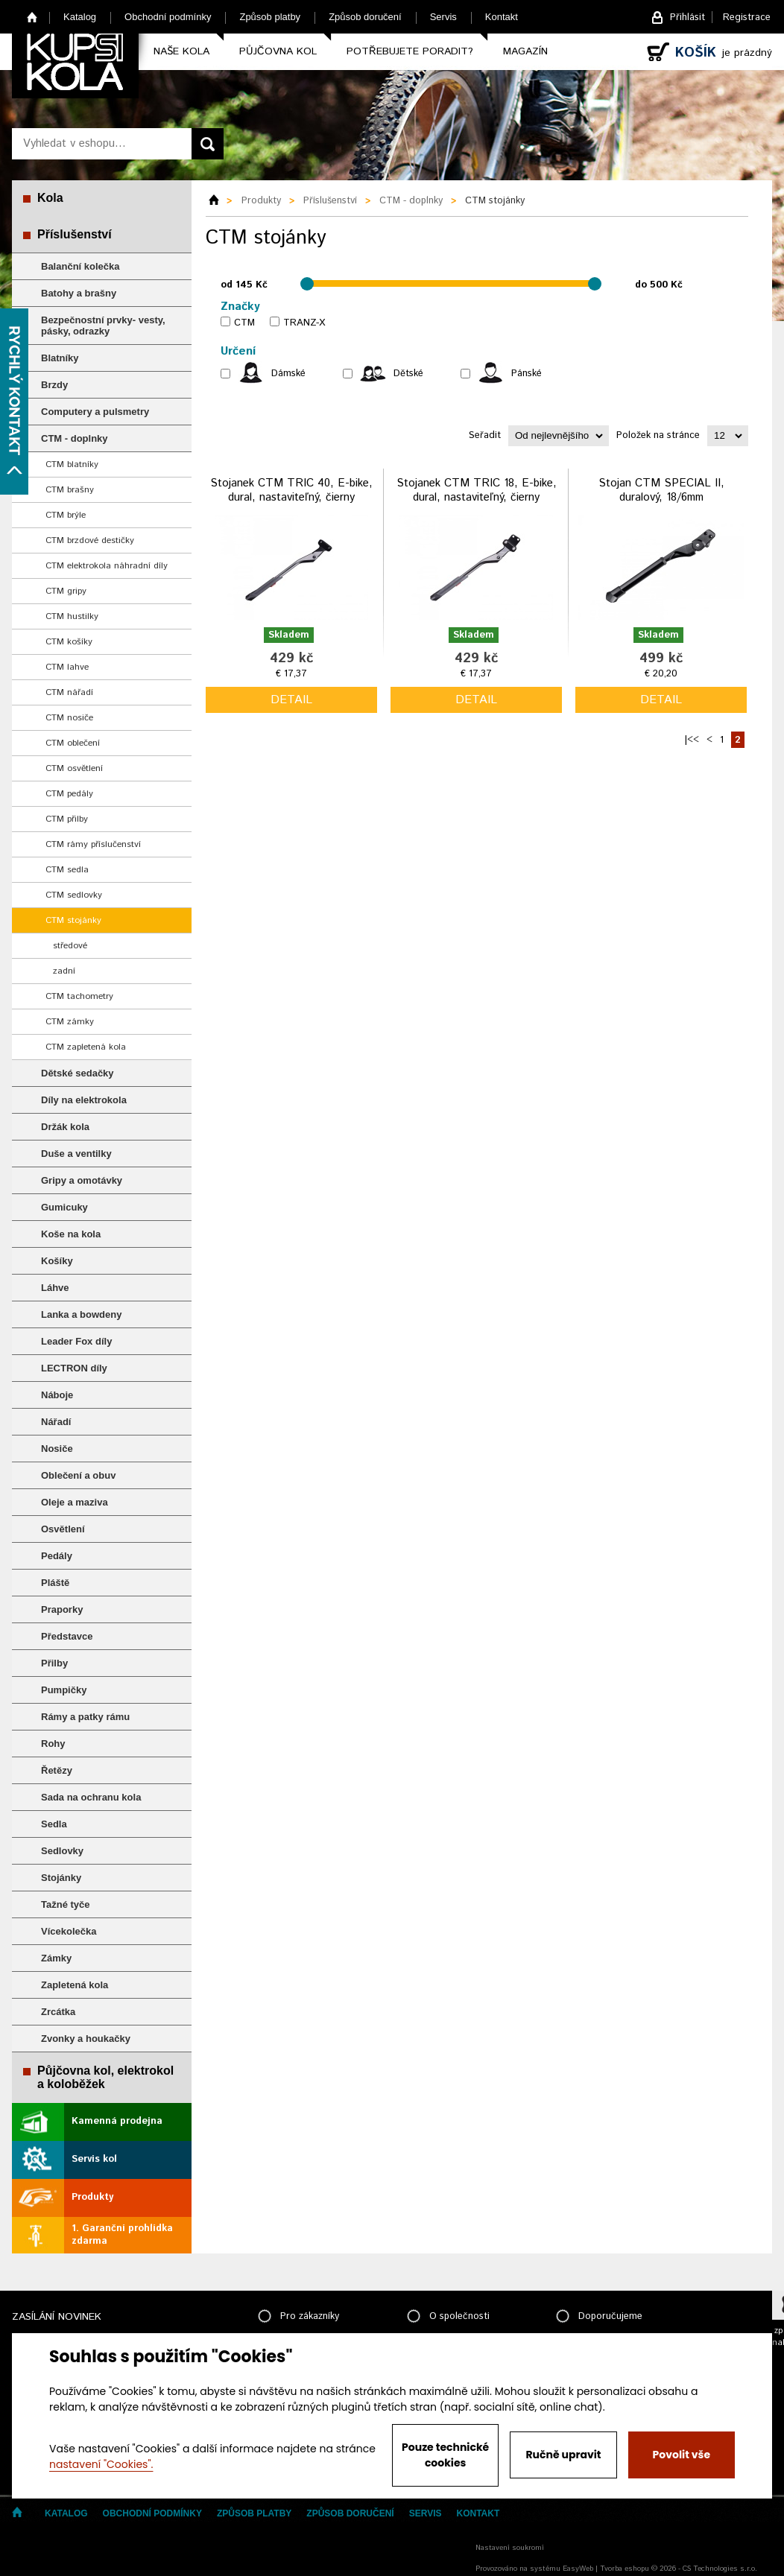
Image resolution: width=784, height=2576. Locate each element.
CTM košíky (68, 641)
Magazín (525, 51)
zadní (64, 971)
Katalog (79, 16)
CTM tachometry (79, 996)
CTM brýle (65, 515)
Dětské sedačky (77, 1073)
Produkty (92, 2197)
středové (70, 945)
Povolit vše (681, 2454)
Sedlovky (62, 1850)
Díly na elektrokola (84, 1099)
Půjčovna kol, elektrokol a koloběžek (105, 2077)
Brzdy (54, 384)
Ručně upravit (563, 2454)
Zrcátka (58, 2011)
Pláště (55, 1582)
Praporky (62, 1609)
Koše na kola (71, 1234)
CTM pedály (69, 793)
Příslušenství (74, 234)
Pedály (56, 1555)
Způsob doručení (365, 16)
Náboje (57, 1394)
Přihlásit (687, 17)
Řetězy (56, 1770)
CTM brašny (69, 489)
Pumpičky (63, 1689)
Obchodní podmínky (167, 16)
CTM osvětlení (74, 768)
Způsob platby (269, 16)
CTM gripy (65, 591)
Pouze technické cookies (445, 2455)
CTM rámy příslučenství (93, 844)
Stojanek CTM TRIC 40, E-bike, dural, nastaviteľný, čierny (291, 490)
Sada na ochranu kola (91, 1797)
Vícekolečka (68, 1931)
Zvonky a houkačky (85, 2038)
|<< (691, 740)
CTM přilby (66, 819)
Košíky (57, 1260)
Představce (66, 1636)
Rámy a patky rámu (85, 1716)
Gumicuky (64, 1207)
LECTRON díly (74, 1368)
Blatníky (60, 358)
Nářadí (56, 1421)
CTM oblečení (72, 743)
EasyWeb (578, 2568)
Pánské (526, 374)
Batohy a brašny (78, 293)
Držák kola (65, 1126)
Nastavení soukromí (509, 2547)
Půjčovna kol (278, 51)
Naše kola (181, 51)
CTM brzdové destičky (89, 540)
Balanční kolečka (80, 266)
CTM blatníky (71, 464)
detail (291, 699)
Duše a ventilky (76, 1153)
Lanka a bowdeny (81, 1314)
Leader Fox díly (76, 1341)
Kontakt (501, 16)
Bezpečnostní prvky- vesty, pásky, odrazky (103, 325)
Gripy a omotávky (81, 1180)
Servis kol (94, 2159)
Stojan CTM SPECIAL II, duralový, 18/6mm (661, 490)
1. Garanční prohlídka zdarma (122, 2234)
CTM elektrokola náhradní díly (106, 565)
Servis (443, 16)
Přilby (54, 1663)
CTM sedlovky (73, 895)
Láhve (55, 1287)
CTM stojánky (73, 920)
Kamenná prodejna (117, 2121)
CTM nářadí (69, 692)
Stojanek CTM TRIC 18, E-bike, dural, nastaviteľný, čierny (476, 490)
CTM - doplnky (74, 438)
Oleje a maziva (74, 1502)
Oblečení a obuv (78, 1475)
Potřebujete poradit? (410, 51)
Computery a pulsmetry (95, 411)
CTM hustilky (71, 616)
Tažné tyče (65, 1904)
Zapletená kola (74, 1984)
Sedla (54, 1824)
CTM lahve (67, 667)
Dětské (408, 374)
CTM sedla (67, 869)
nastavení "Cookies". (101, 2464)
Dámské (288, 374)
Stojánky (61, 1877)
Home (32, 17)
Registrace (747, 17)
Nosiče (57, 1448)
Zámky (56, 1958)
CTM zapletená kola (85, 1047)
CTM (244, 323)
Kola (50, 197)
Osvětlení (63, 1529)
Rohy (53, 1743)
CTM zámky (69, 1021)
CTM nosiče (69, 717)
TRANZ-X (304, 323)
